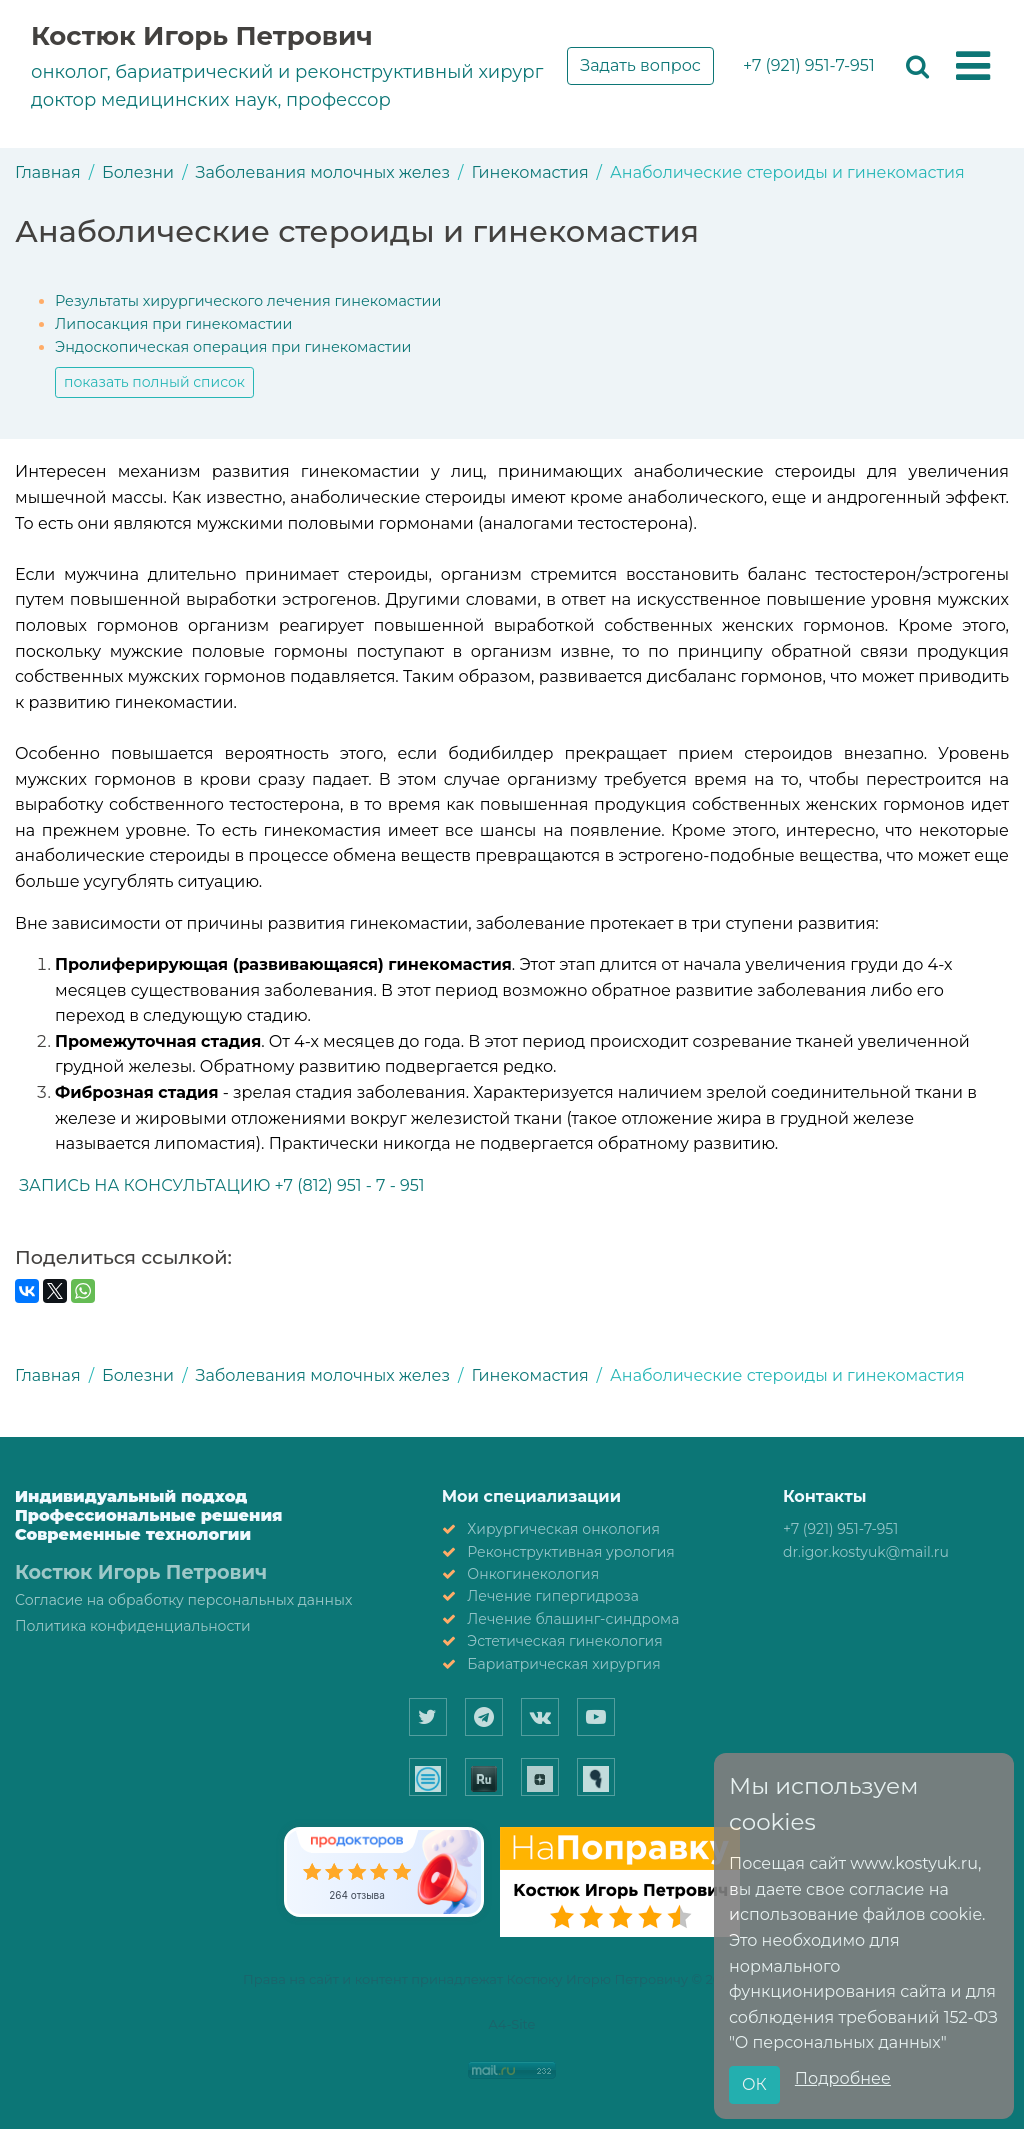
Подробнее (843, 2078)
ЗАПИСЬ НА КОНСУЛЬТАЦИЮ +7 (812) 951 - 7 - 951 (220, 1185)
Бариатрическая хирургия (563, 1664)
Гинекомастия (529, 172)
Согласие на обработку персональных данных (183, 1600)
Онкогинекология (533, 1574)
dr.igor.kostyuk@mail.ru (866, 1552)
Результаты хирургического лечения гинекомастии (248, 301)
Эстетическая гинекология (564, 1641)
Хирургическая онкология (563, 1529)
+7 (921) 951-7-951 (809, 65)
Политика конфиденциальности (133, 1626)
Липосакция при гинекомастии (173, 324)
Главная (48, 172)
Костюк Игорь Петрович (202, 36)
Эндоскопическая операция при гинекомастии (233, 347)
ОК (754, 2084)
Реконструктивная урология (571, 1552)
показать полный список (154, 382)
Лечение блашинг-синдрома (573, 1619)
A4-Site (512, 2024)
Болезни (138, 172)
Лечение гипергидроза (553, 1596)
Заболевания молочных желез (323, 172)
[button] (973, 67)
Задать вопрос (640, 65)
